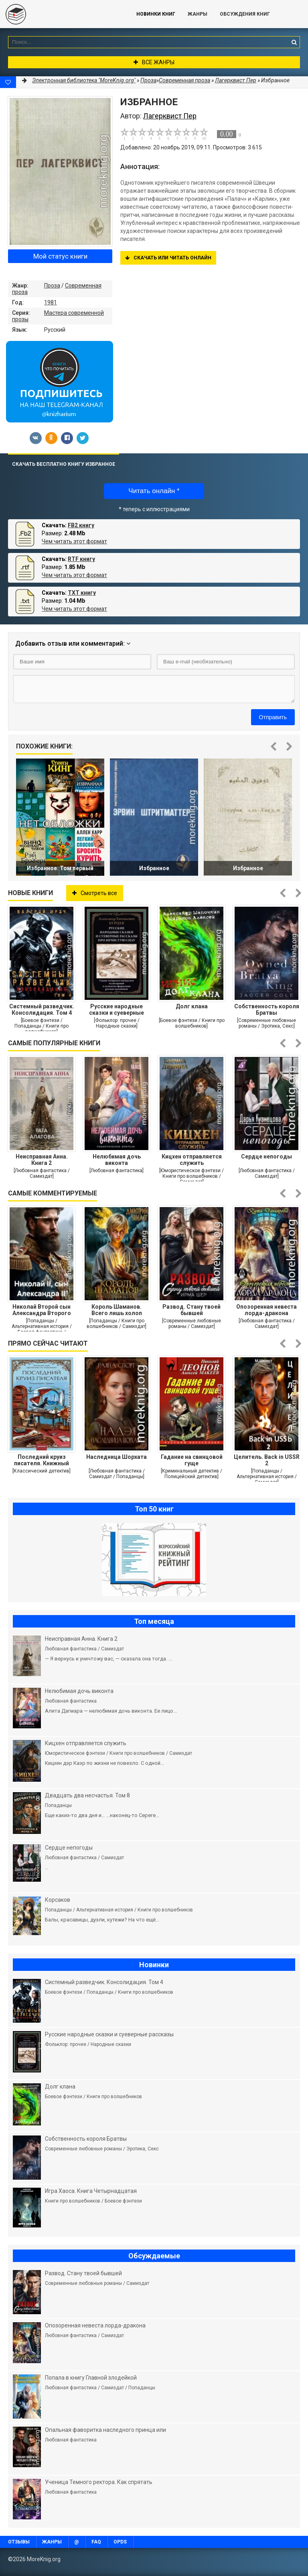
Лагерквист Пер (235, 80)
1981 (50, 302)
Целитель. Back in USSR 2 (267, 1460)
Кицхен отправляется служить (192, 1159)
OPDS (120, 2542)
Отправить (273, 717)
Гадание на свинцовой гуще (192, 1460)
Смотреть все (94, 893)
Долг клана (192, 1006)
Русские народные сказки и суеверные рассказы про (116, 1009)
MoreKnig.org (60, 14)
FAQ (96, 2542)
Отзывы (19, 2542)
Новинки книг (155, 14)
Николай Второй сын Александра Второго (41, 1309)
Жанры (197, 14)
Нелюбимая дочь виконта (117, 1159)
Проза (52, 285)
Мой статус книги (60, 256)
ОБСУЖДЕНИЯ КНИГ (245, 14)
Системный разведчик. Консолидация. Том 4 (41, 1009)
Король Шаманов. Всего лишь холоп (116, 1309)
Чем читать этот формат (74, 541)
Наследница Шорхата (116, 1457)
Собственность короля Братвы (266, 1009)
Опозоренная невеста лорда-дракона (266, 1309)
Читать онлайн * (153, 491)
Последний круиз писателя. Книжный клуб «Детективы (41, 1460)
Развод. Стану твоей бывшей (191, 1309)
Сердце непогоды (266, 1156)
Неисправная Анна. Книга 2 (42, 1159)
